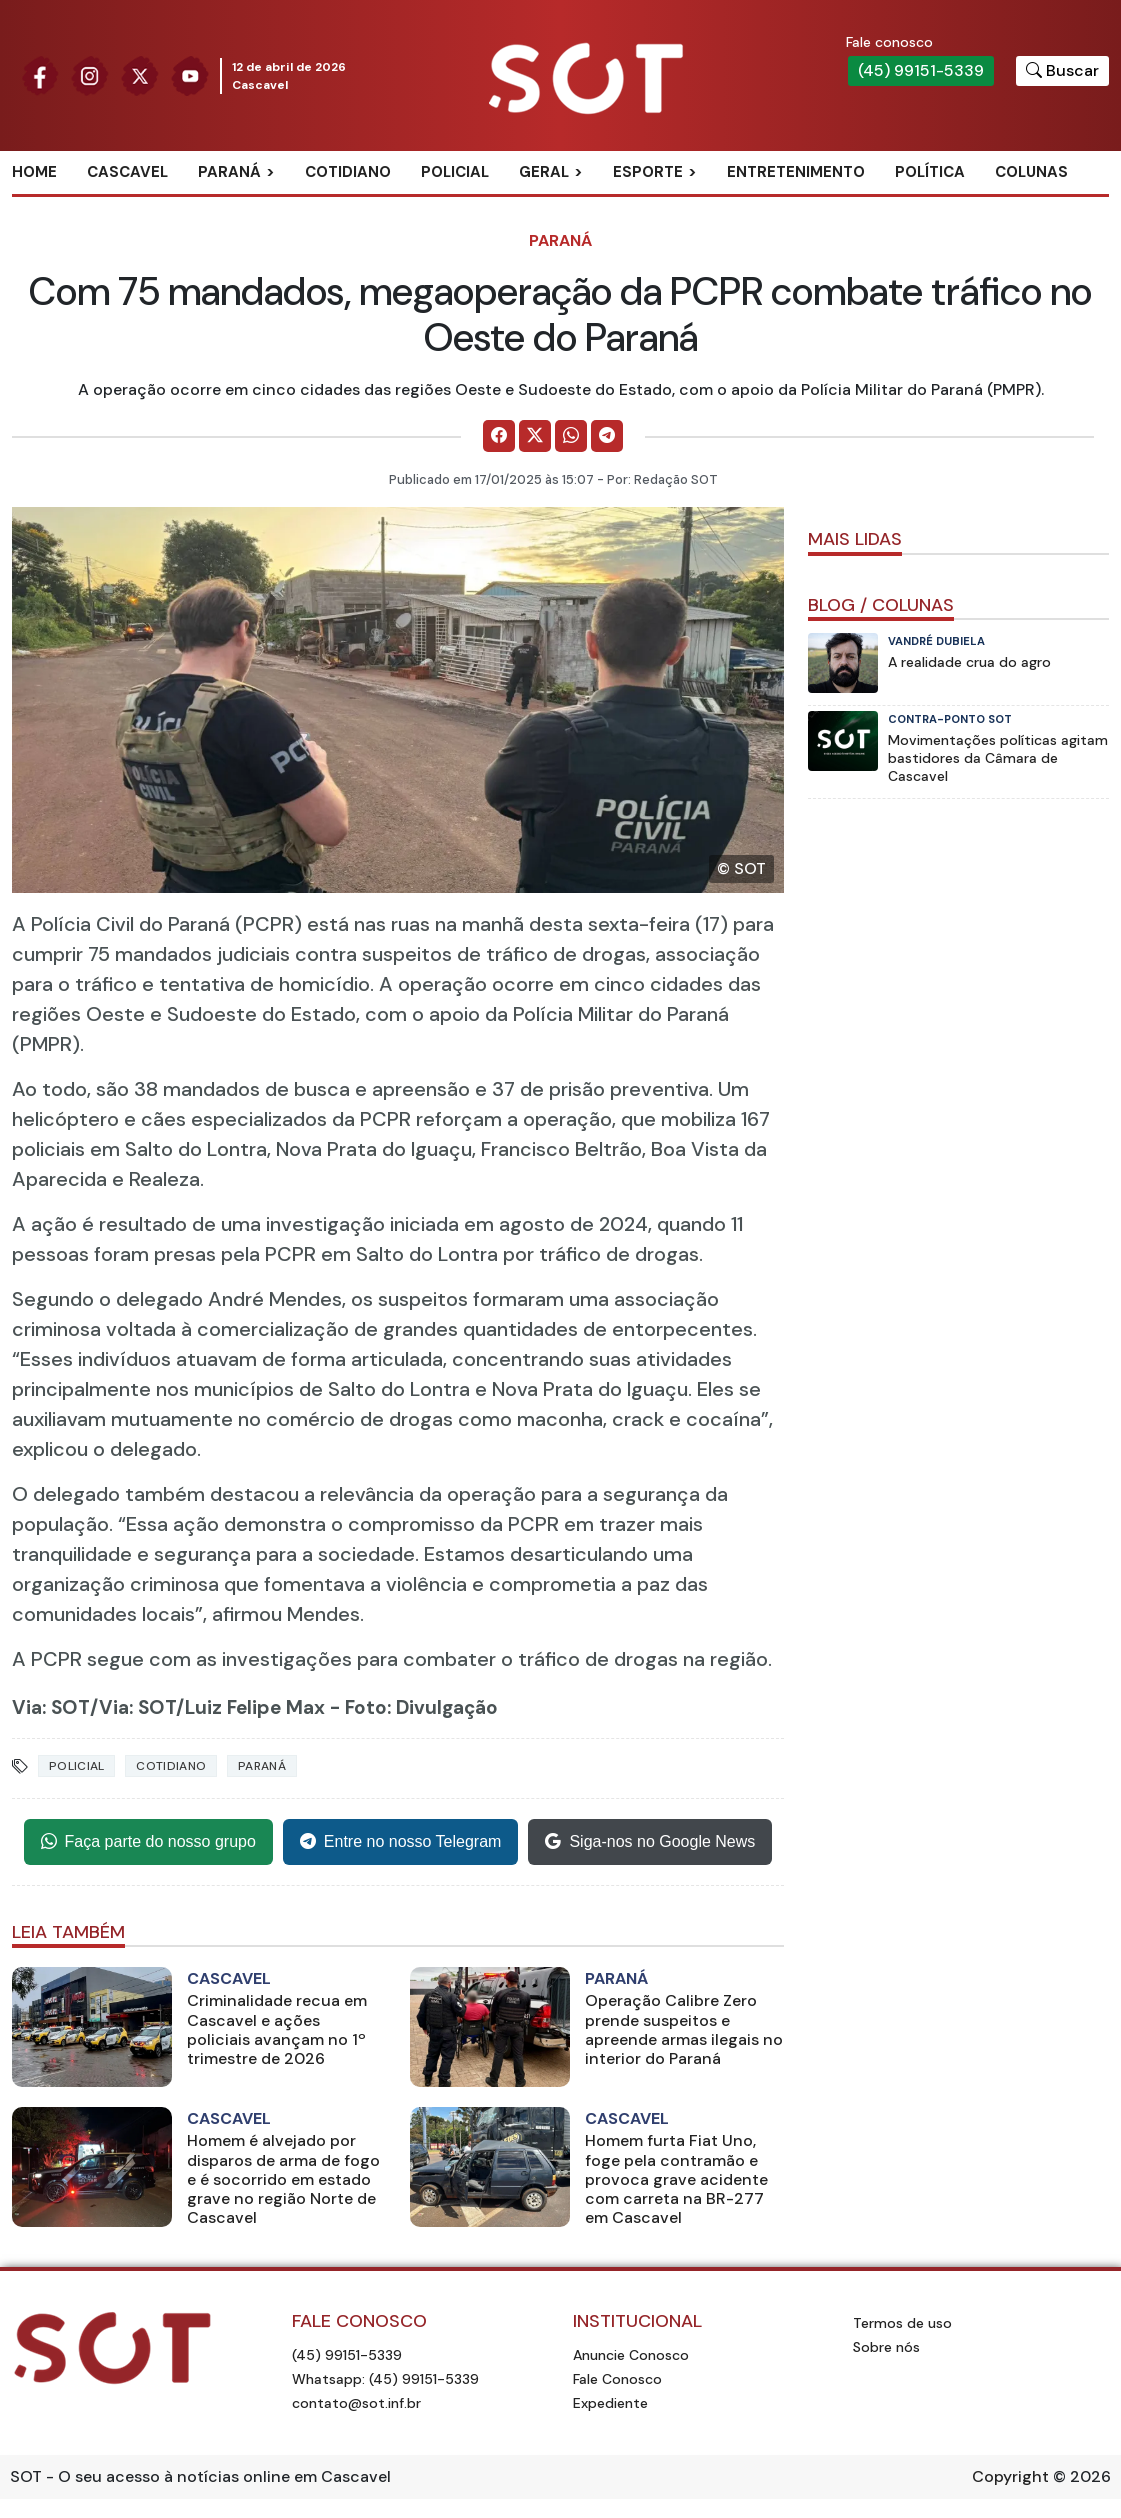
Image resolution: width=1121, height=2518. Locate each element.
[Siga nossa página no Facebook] (40, 74)
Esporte (648, 172)
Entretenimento (796, 172)
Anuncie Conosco (631, 2355)
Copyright (1010, 2476)
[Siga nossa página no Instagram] (90, 74)
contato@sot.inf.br (356, 2403)
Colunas (1031, 172)
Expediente (610, 2403)
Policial (455, 172)
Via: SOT (51, 1707)
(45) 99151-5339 (921, 70)
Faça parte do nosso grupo (148, 1842)
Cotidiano (348, 172)
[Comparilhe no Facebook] (499, 436)
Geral (544, 172)
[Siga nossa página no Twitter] (140, 74)
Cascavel (127, 172)
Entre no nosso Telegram (401, 1842)
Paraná (229, 172)
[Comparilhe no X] (535, 436)
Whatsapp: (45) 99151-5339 (385, 2379)
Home (34, 172)
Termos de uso (902, 2323)
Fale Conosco (617, 2379)
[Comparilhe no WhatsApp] (571, 436)
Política (930, 172)
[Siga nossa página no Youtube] (190, 74)
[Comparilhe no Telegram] (607, 436)
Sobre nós (886, 2347)
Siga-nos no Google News (650, 1842)
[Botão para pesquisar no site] (1062, 71)
